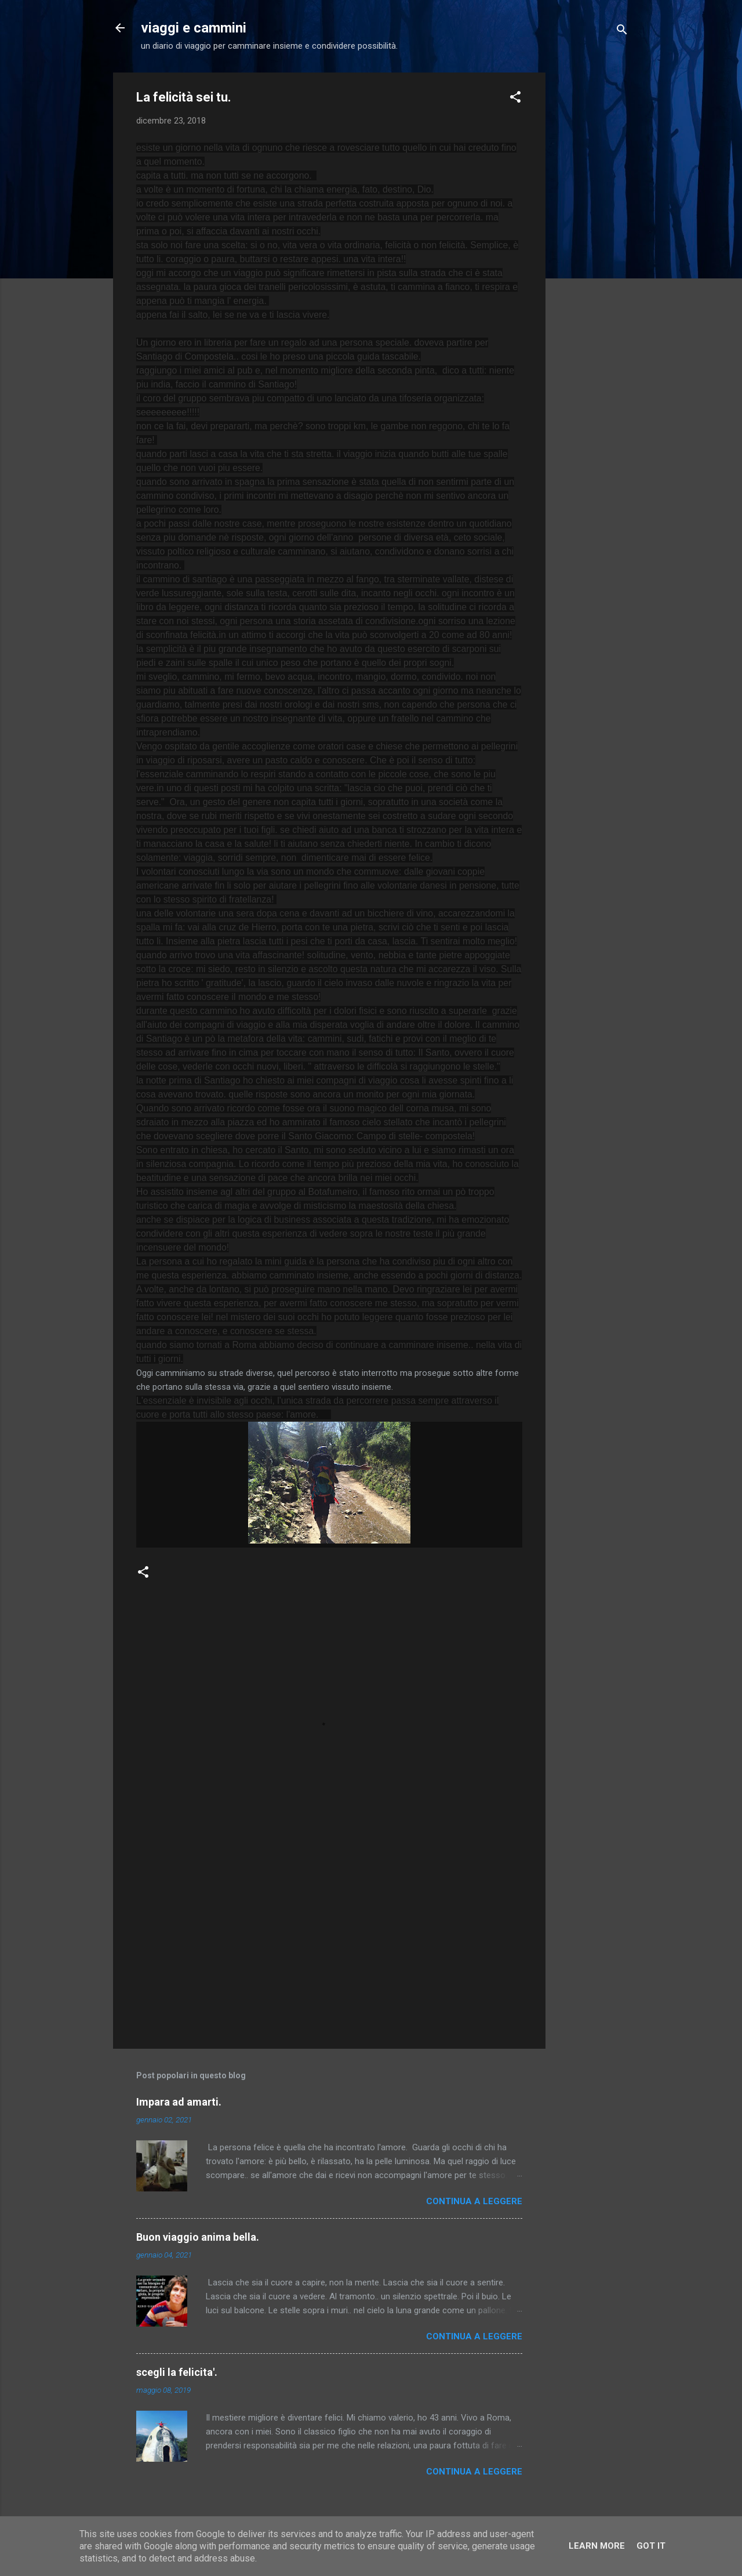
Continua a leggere (474, 2201)
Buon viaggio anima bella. (197, 2237)
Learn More (597, 2546)
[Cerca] (622, 31)
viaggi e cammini (193, 28)
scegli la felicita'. (176, 2372)
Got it (650, 2546)
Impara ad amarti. (178, 2102)
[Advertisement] (592, 247)
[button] (515, 99)
